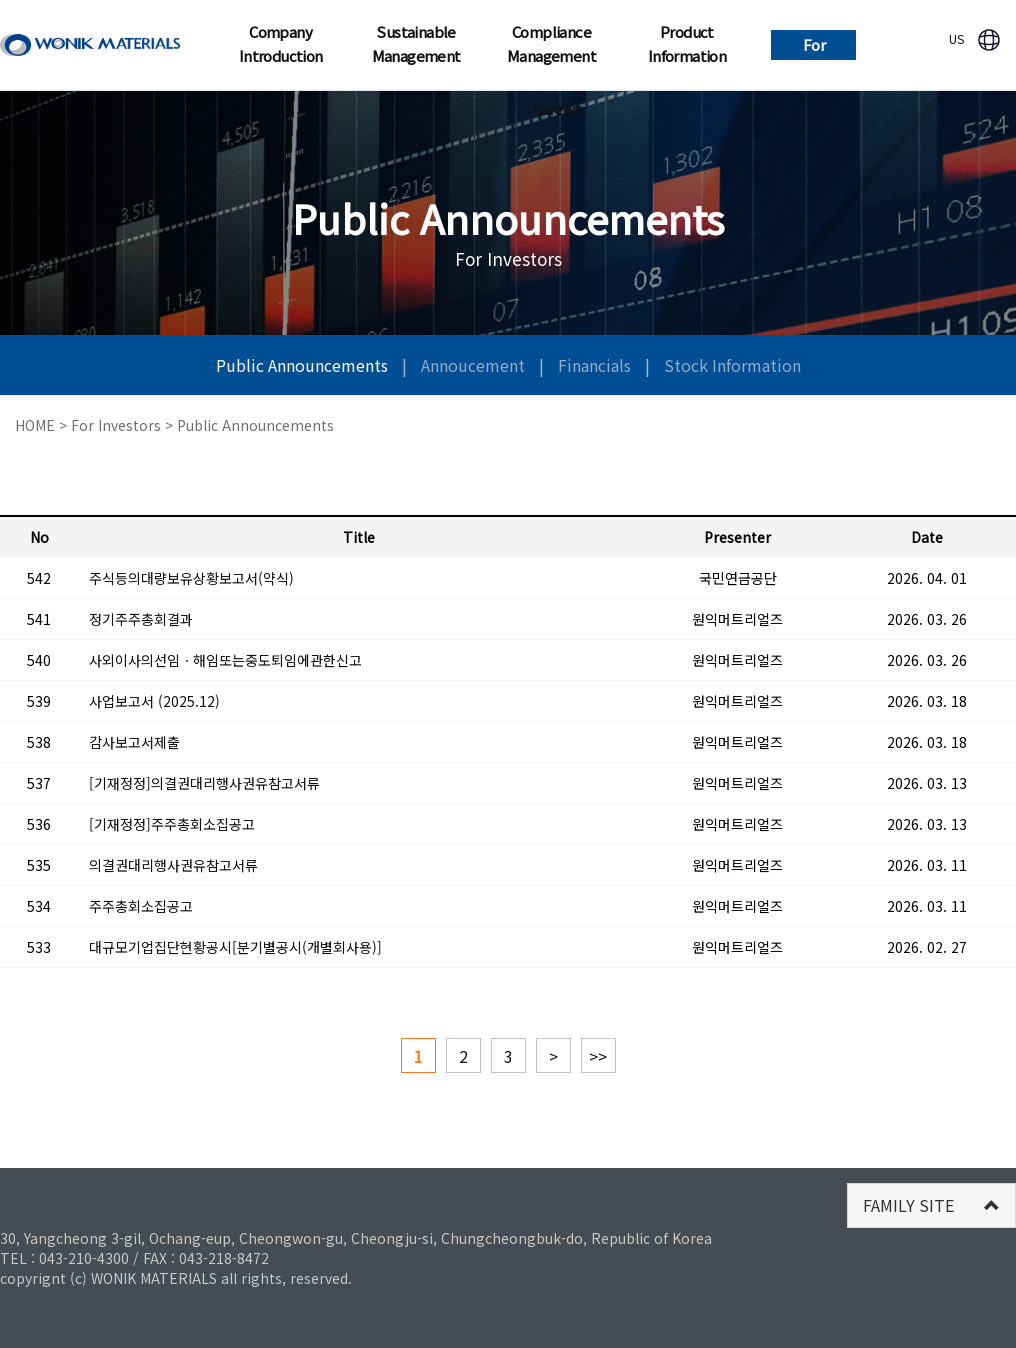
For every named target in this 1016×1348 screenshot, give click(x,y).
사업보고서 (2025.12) (154, 701)
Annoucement (475, 365)
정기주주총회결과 (141, 619)
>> (598, 1056)
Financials (596, 365)
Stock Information (732, 365)
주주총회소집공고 (141, 906)
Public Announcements (304, 365)
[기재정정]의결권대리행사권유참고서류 (204, 783)
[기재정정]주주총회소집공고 (172, 824)
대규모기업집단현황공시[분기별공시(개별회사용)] (235, 947)
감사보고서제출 (134, 742)
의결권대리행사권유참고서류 (173, 865)
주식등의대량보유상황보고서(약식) (191, 578)
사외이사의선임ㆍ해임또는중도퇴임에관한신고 (225, 660)
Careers (558, 108)
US (956, 38)
